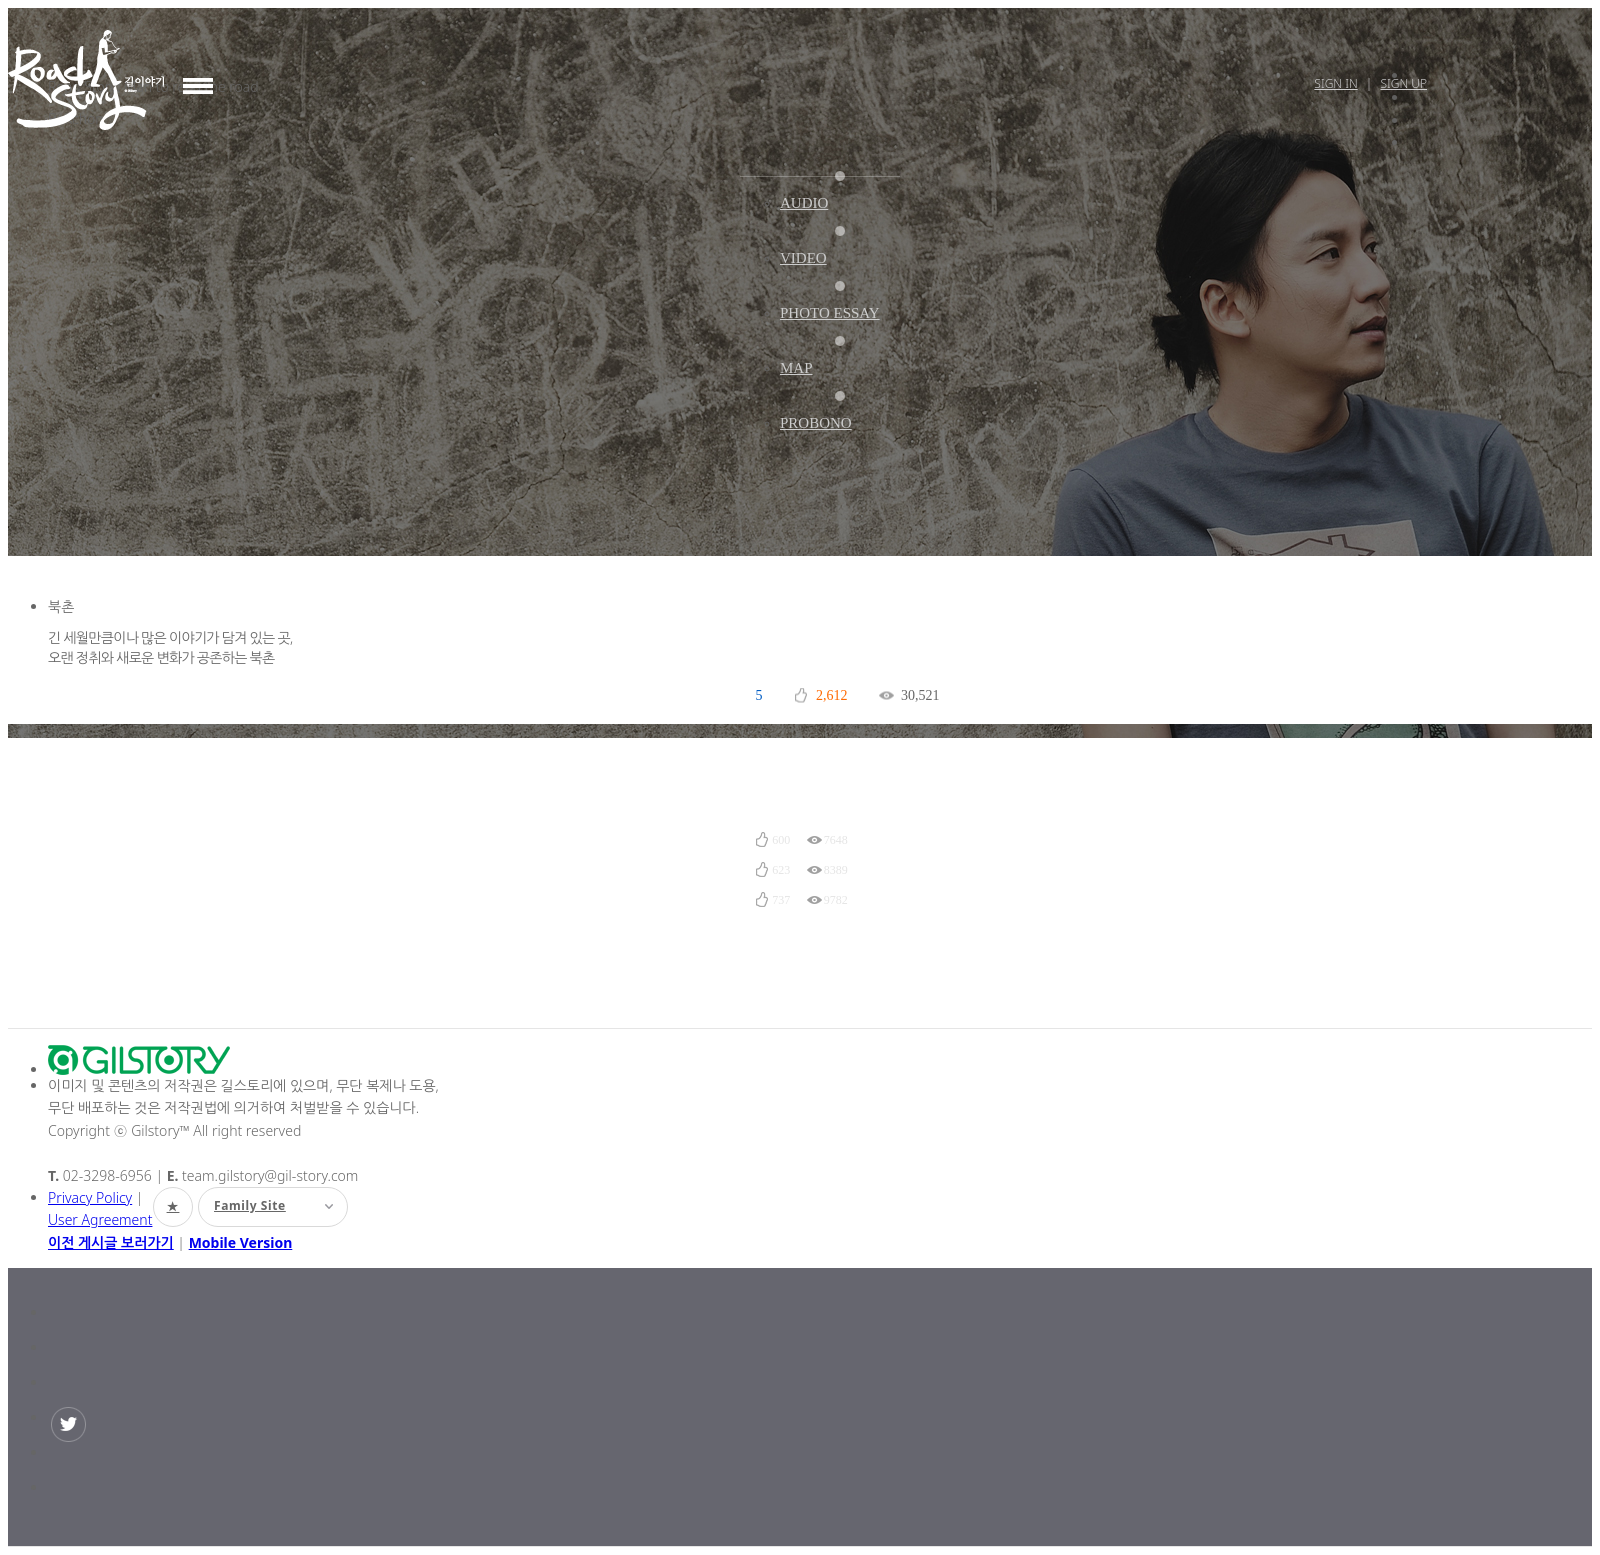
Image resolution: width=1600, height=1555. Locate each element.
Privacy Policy (90, 1197)
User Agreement (100, 1219)
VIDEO (803, 258)
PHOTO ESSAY (830, 313)
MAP (796, 368)
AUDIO (804, 203)
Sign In (1335, 83)
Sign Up (1403, 83)
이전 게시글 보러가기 (111, 1242)
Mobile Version (241, 1242)
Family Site (257, 1205)
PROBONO (816, 423)
